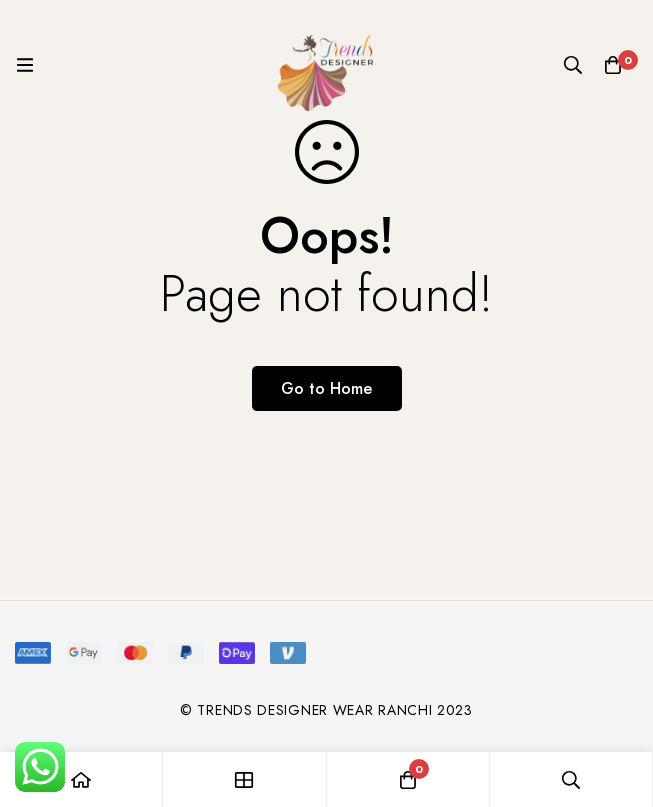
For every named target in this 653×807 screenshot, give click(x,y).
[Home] (81, 779)
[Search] (573, 65)
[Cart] (613, 65)
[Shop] (244, 779)
